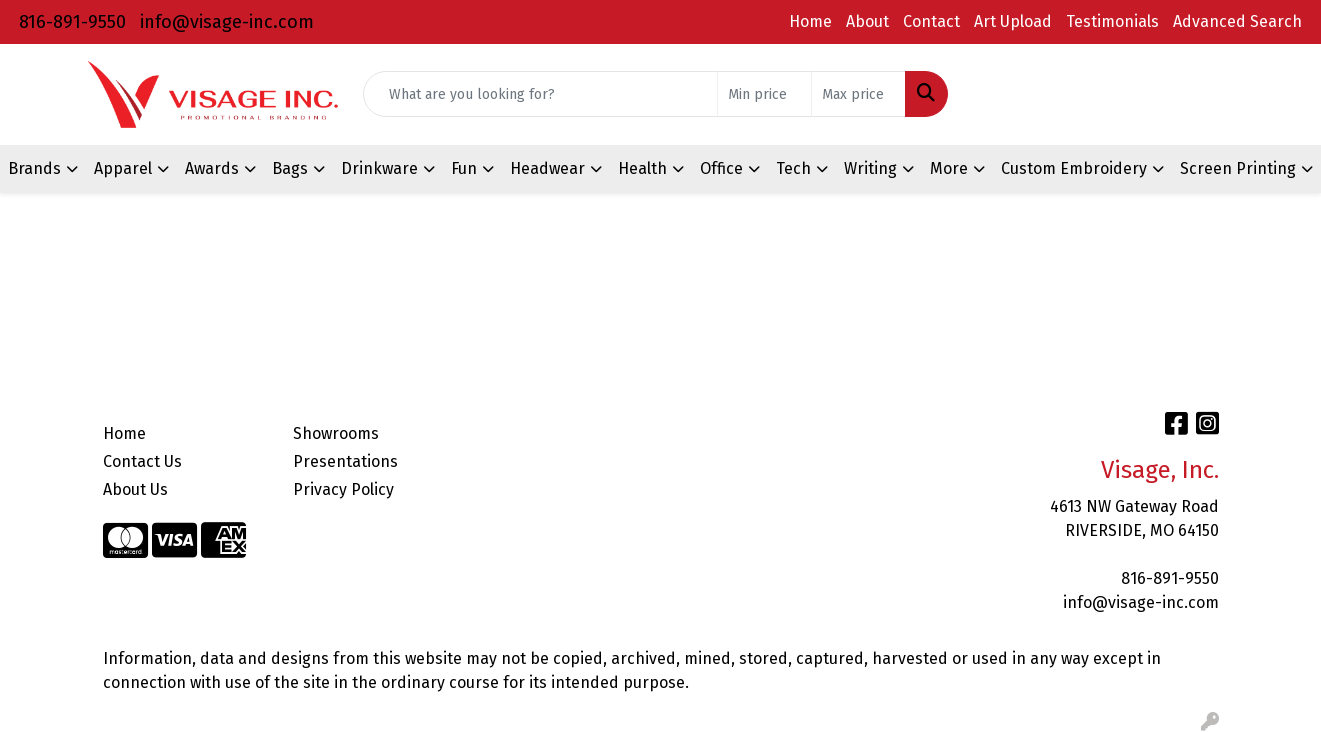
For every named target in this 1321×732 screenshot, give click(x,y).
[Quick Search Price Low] (764, 94)
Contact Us (142, 461)
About (867, 21)
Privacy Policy (343, 489)
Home (810, 21)
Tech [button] (793, 168)
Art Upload (1013, 21)
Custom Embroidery (1074, 168)
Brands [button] (34, 168)
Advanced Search (1237, 21)
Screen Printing (1238, 168)
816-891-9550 (72, 22)
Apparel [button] (123, 168)
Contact (931, 21)
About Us (135, 489)
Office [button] (721, 168)
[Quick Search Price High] (858, 94)
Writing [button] (870, 168)
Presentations (345, 461)
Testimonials (1112, 21)
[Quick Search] (540, 94)
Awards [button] (212, 168)
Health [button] (642, 168)
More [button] (949, 168)
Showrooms (336, 433)
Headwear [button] (547, 168)
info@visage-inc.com (227, 22)
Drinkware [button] (379, 168)
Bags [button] (290, 168)
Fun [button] (464, 168)
